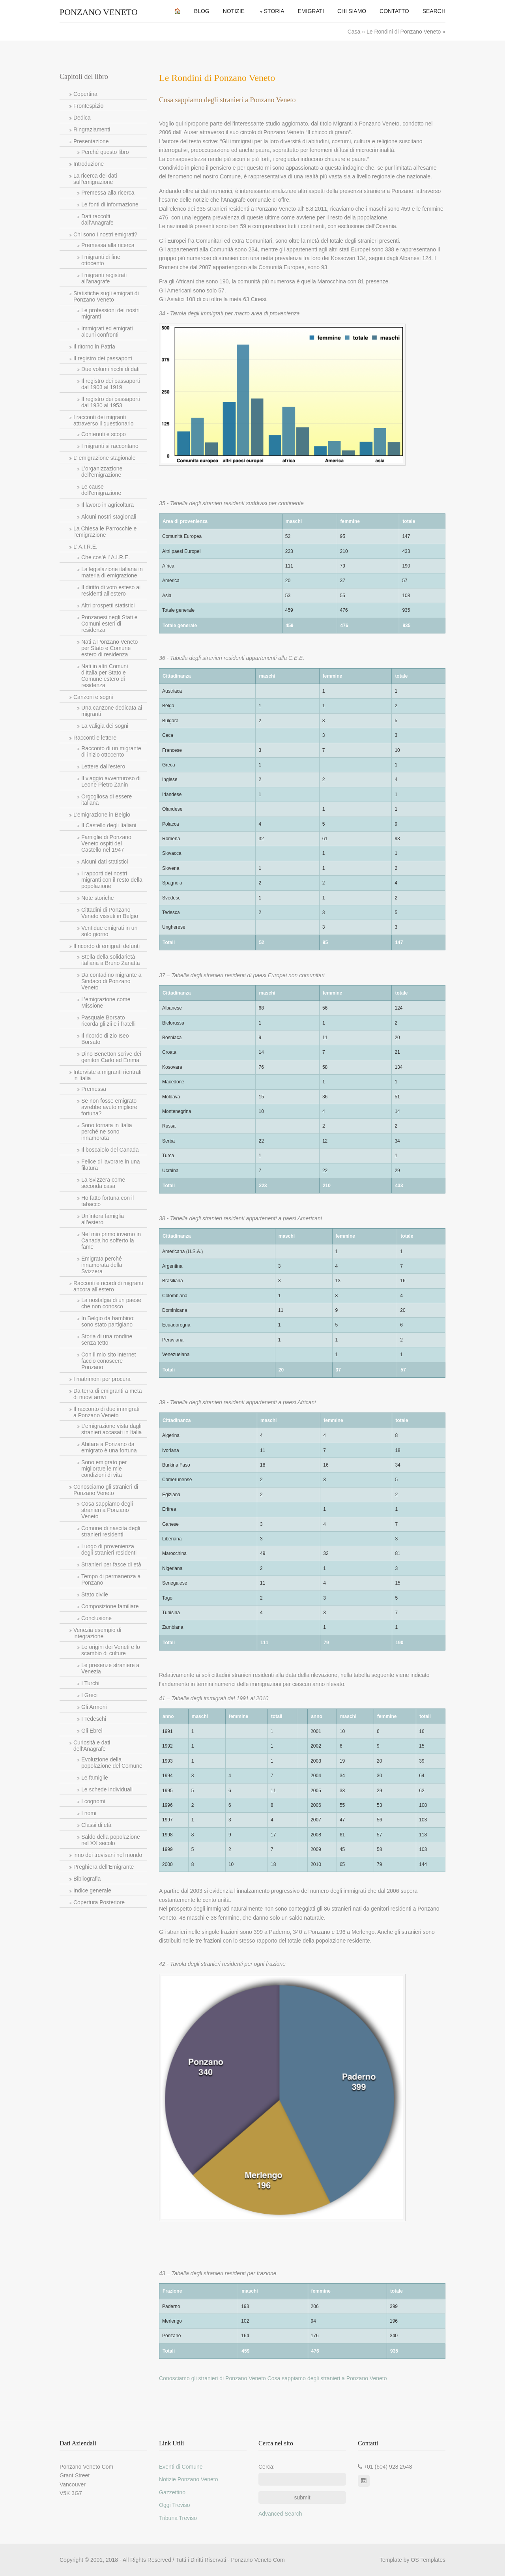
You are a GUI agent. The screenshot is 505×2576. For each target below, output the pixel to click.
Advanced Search (280, 2513)
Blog (201, 11)
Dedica (82, 117)
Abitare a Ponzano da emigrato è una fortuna (109, 1447)
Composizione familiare (110, 1606)
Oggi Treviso (174, 2505)
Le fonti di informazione (109, 204)
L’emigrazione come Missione (106, 1002)
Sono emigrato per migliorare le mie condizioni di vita (104, 1468)
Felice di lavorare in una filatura (110, 1164)
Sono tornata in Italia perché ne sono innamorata (106, 1131)
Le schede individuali (107, 1789)
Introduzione (88, 164)
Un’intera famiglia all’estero (102, 1219)
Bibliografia (87, 1878)
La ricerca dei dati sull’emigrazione (95, 178)
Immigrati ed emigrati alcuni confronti (107, 331)
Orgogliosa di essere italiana (106, 799)
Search (434, 11)
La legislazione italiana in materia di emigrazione (112, 572)
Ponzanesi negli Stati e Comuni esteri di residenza (109, 623)
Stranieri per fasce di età (111, 1564)
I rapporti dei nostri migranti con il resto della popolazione (111, 879)
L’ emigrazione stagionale (104, 458)
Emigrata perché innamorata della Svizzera (101, 1264)
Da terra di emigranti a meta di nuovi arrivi (107, 1394)
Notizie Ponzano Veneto (188, 2479)
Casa (355, 31)
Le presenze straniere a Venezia (110, 1668)
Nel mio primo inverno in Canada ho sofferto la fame (111, 1240)
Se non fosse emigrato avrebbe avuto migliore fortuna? (109, 1107)
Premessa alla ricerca (108, 192)
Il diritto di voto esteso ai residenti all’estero (110, 590)
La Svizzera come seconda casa (103, 1183)
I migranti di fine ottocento (100, 260)
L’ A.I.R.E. (85, 546)
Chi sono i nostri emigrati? (105, 234)
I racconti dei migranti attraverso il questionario (103, 420)
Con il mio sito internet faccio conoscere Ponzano (108, 1360)
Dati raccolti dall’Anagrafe (97, 219)
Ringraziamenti (91, 129)
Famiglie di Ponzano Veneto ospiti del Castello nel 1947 (106, 843)
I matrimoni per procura (102, 1379)
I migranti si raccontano (109, 446)
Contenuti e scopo (103, 434)
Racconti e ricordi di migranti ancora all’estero (108, 1286)
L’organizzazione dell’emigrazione (101, 471)
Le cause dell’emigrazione (101, 489)
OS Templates (428, 2560)
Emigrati (311, 11)
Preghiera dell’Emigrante (103, 1867)
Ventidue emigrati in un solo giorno (109, 931)
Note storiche (97, 898)
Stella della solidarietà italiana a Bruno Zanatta (110, 960)
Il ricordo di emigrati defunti (106, 946)
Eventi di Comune (181, 2467)
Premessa (93, 1089)
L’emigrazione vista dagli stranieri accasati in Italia (111, 1429)
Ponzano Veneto (99, 12)
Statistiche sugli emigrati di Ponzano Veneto (106, 296)
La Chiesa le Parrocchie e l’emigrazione (105, 531)
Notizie (234, 11)
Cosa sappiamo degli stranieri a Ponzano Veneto (107, 1510)
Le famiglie (94, 1777)
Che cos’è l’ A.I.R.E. (105, 557)
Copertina (85, 94)
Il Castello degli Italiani (108, 825)
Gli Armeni (94, 1707)
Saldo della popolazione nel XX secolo (110, 1840)
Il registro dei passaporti (102, 358)
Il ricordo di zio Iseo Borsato (105, 1038)
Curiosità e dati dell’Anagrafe (91, 1745)
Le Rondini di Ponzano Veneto (404, 31)
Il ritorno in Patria (94, 346)
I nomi (88, 1813)
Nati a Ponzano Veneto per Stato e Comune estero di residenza (109, 648)
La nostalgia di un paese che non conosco (111, 1303)
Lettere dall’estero (103, 766)
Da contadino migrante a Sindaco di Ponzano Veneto (111, 981)
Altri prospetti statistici (108, 605)
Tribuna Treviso (178, 2518)
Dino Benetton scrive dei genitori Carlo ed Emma (111, 1057)
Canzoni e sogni (93, 697)
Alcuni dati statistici (104, 861)
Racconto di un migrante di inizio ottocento (111, 751)
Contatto (394, 11)
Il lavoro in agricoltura (107, 505)
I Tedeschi (93, 1719)
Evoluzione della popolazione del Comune (111, 1762)
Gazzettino (172, 2492)
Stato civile (94, 1594)
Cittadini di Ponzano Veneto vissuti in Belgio (109, 913)
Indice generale (92, 1890)
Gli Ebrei (92, 1730)
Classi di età (96, 1825)
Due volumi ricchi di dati (110, 369)
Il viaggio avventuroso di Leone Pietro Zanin (110, 781)
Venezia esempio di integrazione (97, 1633)
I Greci (89, 1695)
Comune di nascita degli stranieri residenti (110, 1531)
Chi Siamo (351, 11)
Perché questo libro (105, 152)
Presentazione (91, 141)
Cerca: (266, 2467)
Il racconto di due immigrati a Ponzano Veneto (106, 1412)
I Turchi (90, 1683)
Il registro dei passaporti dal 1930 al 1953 (110, 402)
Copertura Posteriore (99, 1902)
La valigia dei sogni (104, 726)
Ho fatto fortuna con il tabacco (107, 1201)
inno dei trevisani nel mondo (107, 1855)
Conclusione (96, 1618)
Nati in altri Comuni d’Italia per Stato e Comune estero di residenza (104, 675)
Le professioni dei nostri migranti (110, 313)
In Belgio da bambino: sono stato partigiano (108, 1321)
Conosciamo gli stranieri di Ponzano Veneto (105, 1490)
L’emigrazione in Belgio (101, 814)
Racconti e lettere (94, 737)
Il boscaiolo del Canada (110, 1150)
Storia (274, 11)
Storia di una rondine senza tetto (106, 1339)
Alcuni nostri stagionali (108, 516)
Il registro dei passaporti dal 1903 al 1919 (110, 384)
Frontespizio (88, 106)
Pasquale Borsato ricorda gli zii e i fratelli (108, 1020)
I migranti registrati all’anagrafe (104, 278)
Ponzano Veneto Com (257, 2560)
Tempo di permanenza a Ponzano (110, 1579)
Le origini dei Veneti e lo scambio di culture (110, 1650)
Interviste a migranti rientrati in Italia (107, 1075)
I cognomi (93, 1801)
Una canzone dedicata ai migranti (111, 710)
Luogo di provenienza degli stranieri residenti (109, 1549)
